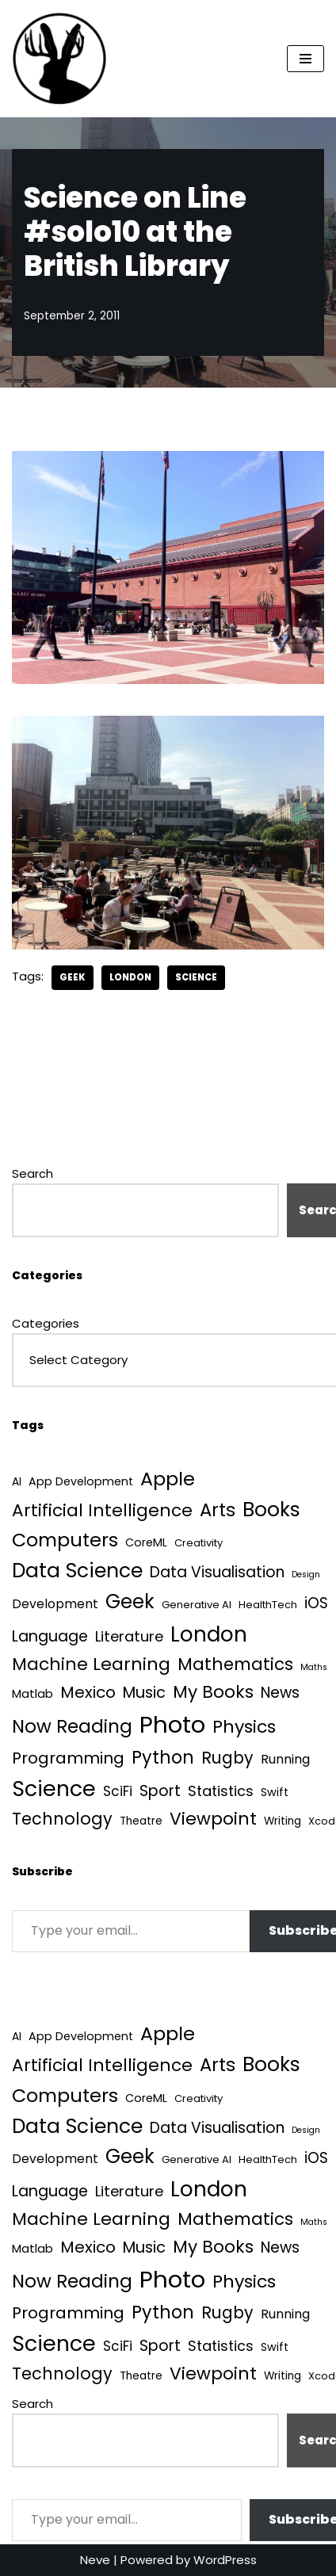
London (130, 977)
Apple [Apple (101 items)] (167, 1479)
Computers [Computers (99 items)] (65, 1540)
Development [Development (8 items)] (55, 1604)
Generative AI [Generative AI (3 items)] (196, 1604)
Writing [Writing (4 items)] (282, 1821)
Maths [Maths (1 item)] (313, 1667)
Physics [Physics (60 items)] (244, 1726)
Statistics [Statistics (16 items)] (221, 1791)
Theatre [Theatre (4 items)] (141, 1821)
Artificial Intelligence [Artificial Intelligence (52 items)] (102, 1510)
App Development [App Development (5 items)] (81, 1481)
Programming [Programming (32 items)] (68, 1758)
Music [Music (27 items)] (144, 1692)
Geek (72, 977)
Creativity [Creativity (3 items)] (198, 1542)
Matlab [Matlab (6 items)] (32, 1693)
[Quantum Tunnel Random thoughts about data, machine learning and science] (59, 58)
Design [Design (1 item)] (306, 1574)
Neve (95, 2559)
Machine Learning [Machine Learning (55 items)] (91, 1664)
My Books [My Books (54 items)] (213, 1692)
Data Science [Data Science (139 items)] (77, 1570)
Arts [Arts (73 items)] (217, 1510)
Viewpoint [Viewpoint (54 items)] (213, 1818)
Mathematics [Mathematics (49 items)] (235, 1664)
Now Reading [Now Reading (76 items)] (72, 1726)
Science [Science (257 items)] (54, 1788)
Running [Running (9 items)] (285, 1759)
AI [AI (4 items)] (16, 1481)
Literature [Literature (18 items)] (129, 1636)
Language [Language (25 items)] (50, 1636)
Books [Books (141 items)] (271, 1509)
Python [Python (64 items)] (163, 1757)
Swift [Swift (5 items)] (274, 1792)
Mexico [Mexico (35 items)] (88, 1692)
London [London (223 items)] (208, 1634)
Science (196, 977)
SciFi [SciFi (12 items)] (117, 1791)
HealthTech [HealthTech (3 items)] (268, 1604)
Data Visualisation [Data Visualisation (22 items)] (217, 1572)
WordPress (225, 2559)
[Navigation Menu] (305, 58)
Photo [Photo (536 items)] (172, 1724)
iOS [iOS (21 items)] (316, 1603)
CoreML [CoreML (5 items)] (146, 1542)
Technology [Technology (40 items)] (62, 1818)
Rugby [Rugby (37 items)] (227, 1757)
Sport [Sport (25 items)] (160, 1791)
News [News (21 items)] (280, 1692)
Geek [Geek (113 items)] (130, 1601)
